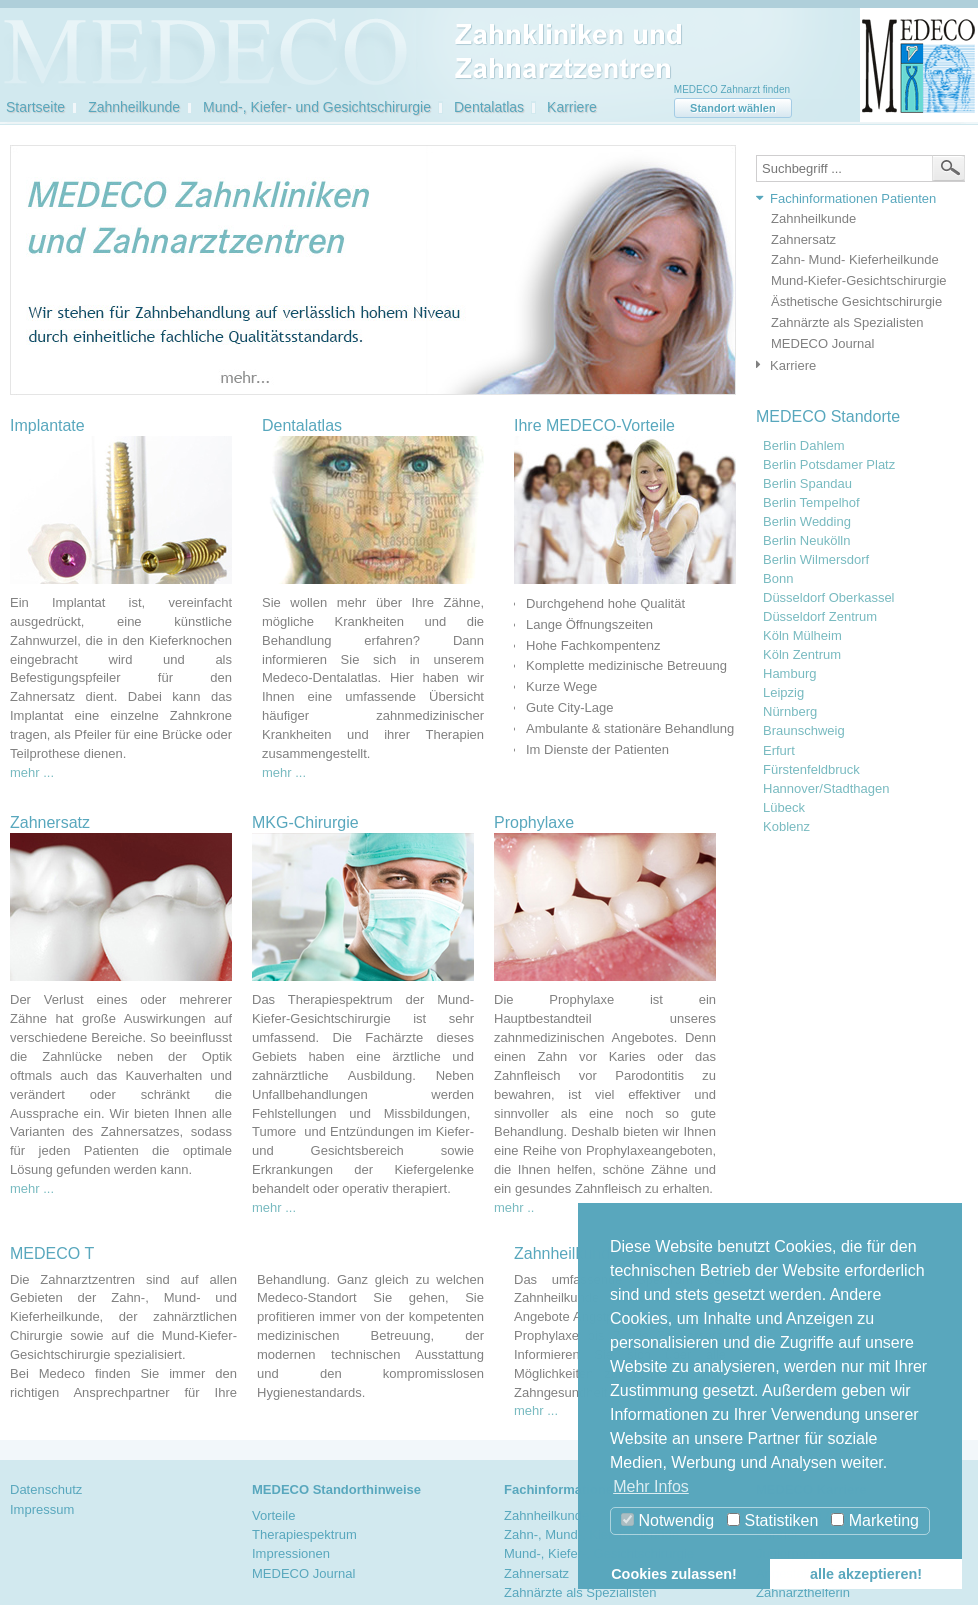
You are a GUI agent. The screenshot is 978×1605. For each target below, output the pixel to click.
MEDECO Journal (822, 343)
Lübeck (784, 808)
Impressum (42, 1509)
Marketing (875, 1520)
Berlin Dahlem (804, 446)
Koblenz (786, 827)
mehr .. (514, 1207)
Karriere (572, 107)
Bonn (778, 579)
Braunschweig (804, 731)
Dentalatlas (489, 107)
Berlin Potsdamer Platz (829, 465)
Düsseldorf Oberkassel (829, 598)
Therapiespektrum (304, 1534)
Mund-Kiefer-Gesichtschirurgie (859, 280)
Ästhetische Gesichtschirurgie (856, 301)
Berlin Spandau (807, 484)
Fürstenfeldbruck (811, 770)
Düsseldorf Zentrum (820, 617)
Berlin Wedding (807, 522)
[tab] (855, 199)
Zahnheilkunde (134, 107)
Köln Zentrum (802, 655)
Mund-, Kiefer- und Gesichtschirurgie (317, 107)
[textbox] (860, 168)
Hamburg (789, 674)
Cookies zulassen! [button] (674, 1574)
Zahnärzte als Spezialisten (847, 322)
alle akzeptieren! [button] (866, 1574)
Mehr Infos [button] (651, 1486)
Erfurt (779, 751)
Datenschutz (46, 1489)
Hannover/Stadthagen (826, 789)
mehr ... (32, 772)
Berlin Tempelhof (811, 503)
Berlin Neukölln (806, 541)
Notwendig (667, 1520)
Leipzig (783, 693)
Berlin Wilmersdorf (816, 560)
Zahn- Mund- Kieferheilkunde (855, 259)
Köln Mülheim (802, 636)
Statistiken (772, 1520)
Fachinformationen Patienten (853, 198)
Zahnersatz (803, 239)
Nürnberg (790, 712)
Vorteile (273, 1515)
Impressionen (291, 1553)
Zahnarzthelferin (803, 1592)
